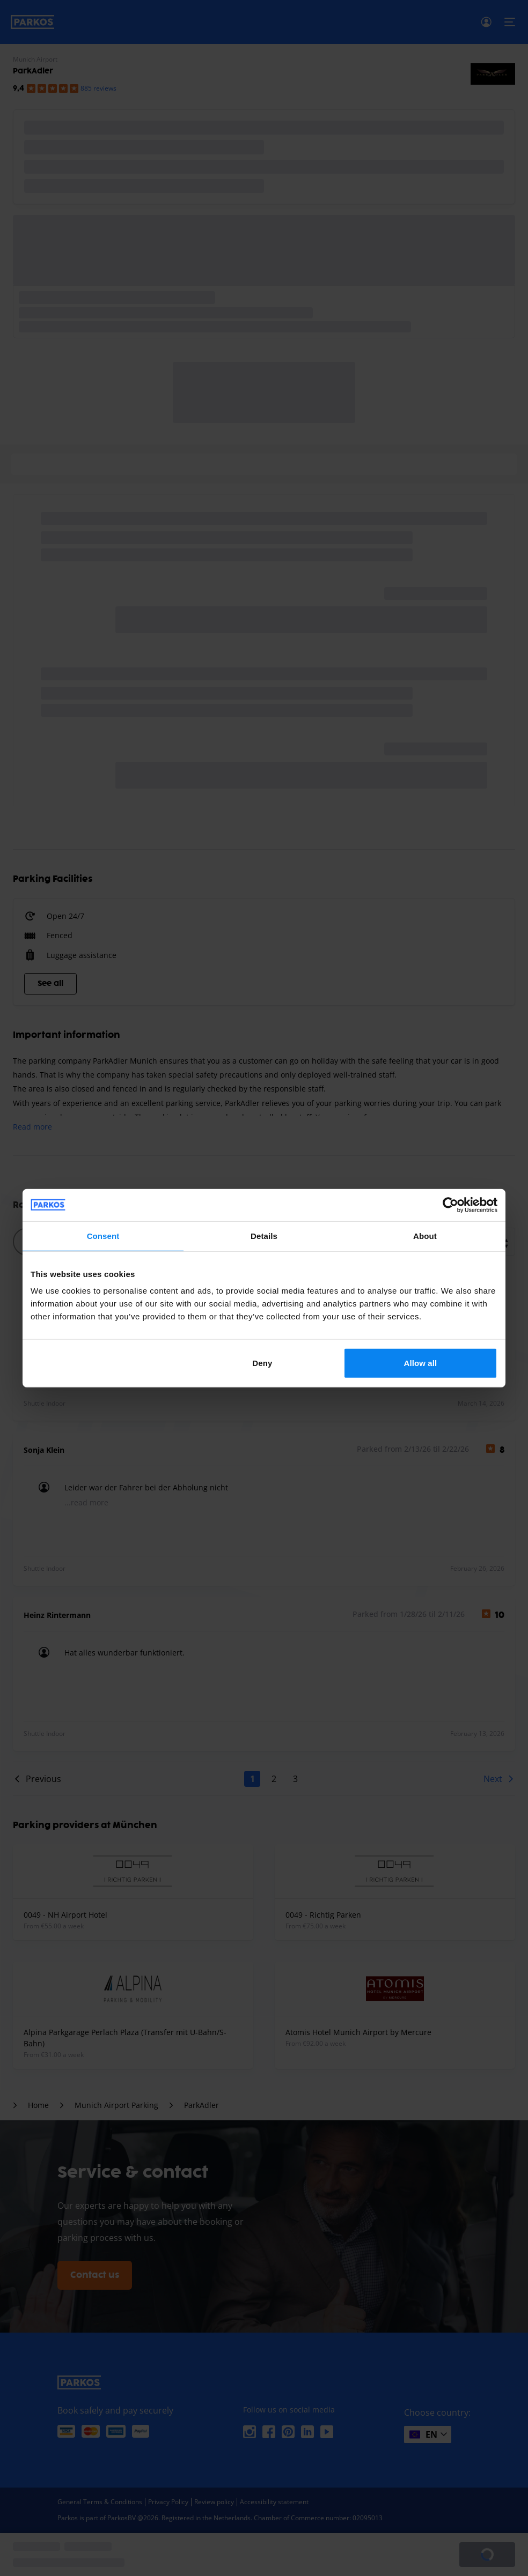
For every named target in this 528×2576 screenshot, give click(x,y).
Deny (262, 1363)
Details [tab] (264, 1235)
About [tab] (425, 1235)
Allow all (420, 1363)
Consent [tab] (103, 1235)
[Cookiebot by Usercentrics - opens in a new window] (450, 1205)
